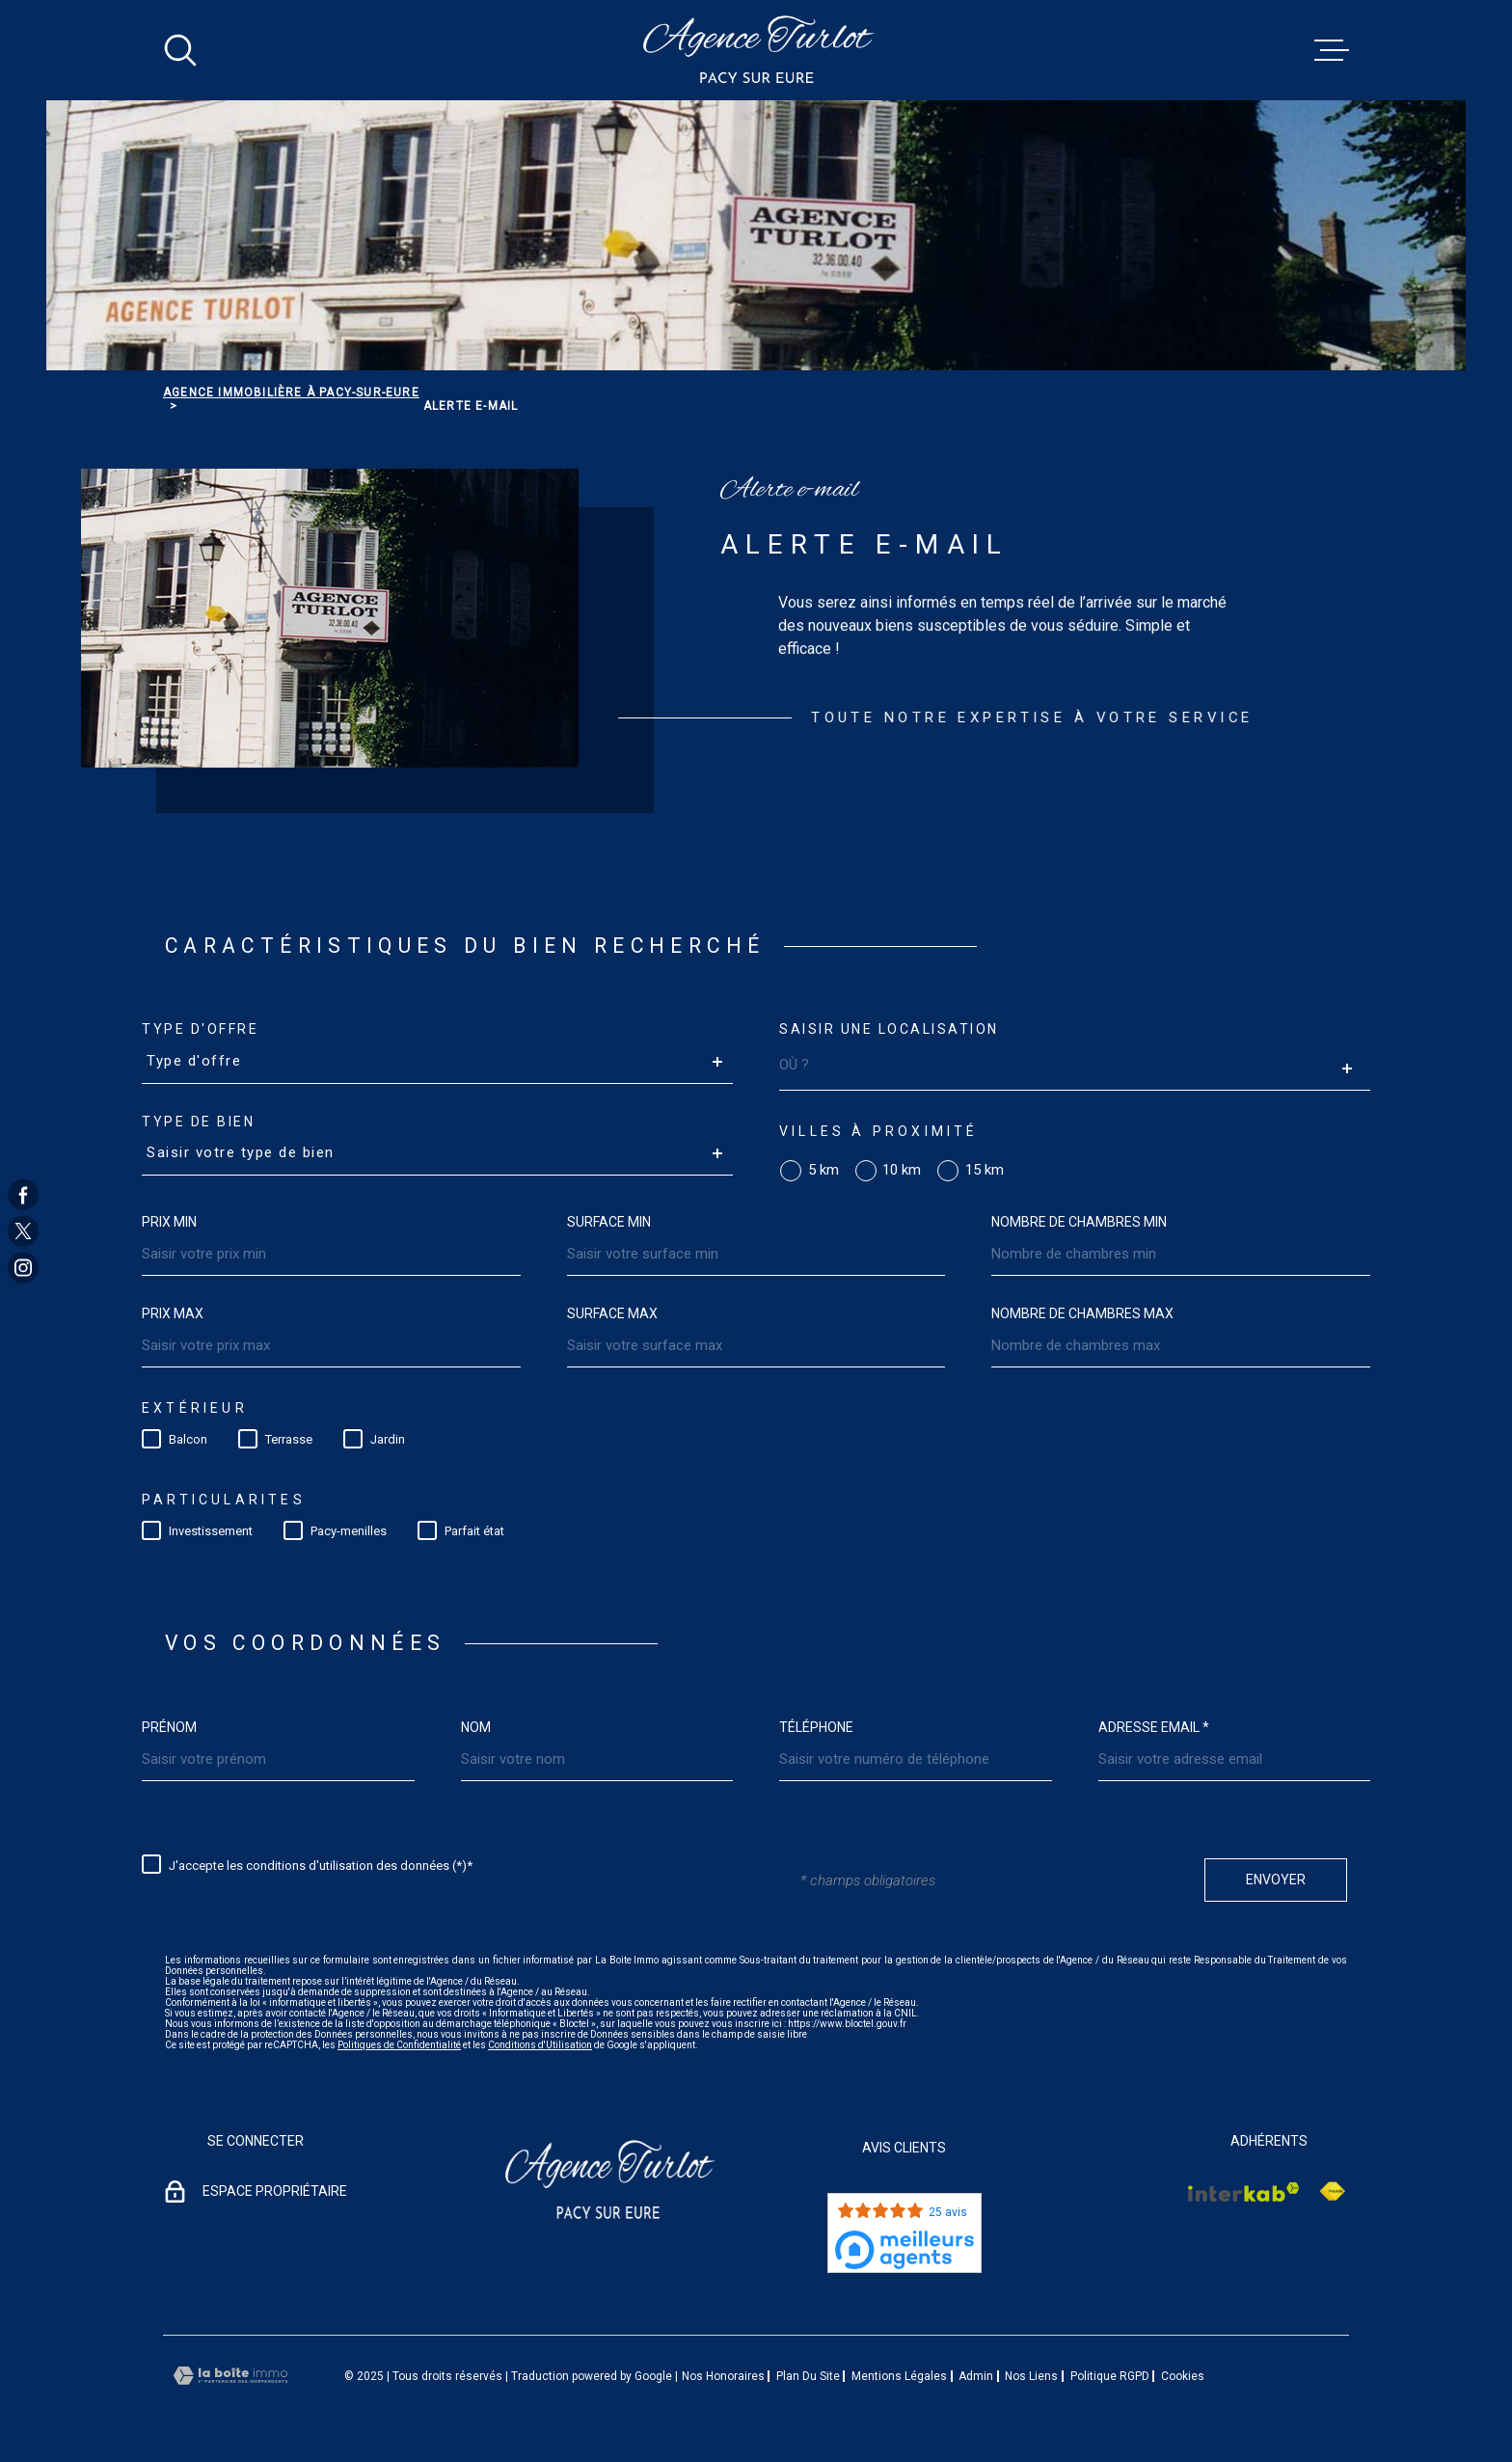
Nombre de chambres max (1082, 1313)
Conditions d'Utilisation (540, 2045)
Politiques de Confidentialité (399, 2045)
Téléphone (816, 1727)
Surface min (609, 1222)
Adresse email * (1153, 1727)
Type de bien (198, 1121)
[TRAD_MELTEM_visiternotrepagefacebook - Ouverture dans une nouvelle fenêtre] (23, 1193)
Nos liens (1031, 2376)
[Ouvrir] (180, 50)
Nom (476, 1727)
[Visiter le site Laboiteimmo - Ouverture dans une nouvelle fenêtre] (230, 2376)
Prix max (172, 1313)
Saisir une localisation (889, 1029)
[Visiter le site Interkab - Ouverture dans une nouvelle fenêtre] (1244, 2192)
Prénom (169, 1727)
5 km (823, 1170)
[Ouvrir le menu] (1331, 50)
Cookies (1182, 2376)
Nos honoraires (723, 2376)
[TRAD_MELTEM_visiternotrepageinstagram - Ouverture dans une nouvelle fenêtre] (23, 1268)
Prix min (169, 1222)
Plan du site (808, 2376)
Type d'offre (200, 1029)
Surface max (612, 1313)
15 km (984, 1170)
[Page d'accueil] (756, 50)
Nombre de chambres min (1079, 1222)
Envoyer (1276, 1879)
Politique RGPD (1109, 2376)
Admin (975, 2376)
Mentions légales (899, 2376)
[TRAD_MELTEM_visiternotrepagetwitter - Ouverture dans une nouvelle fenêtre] (23, 1231)
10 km (901, 1170)
